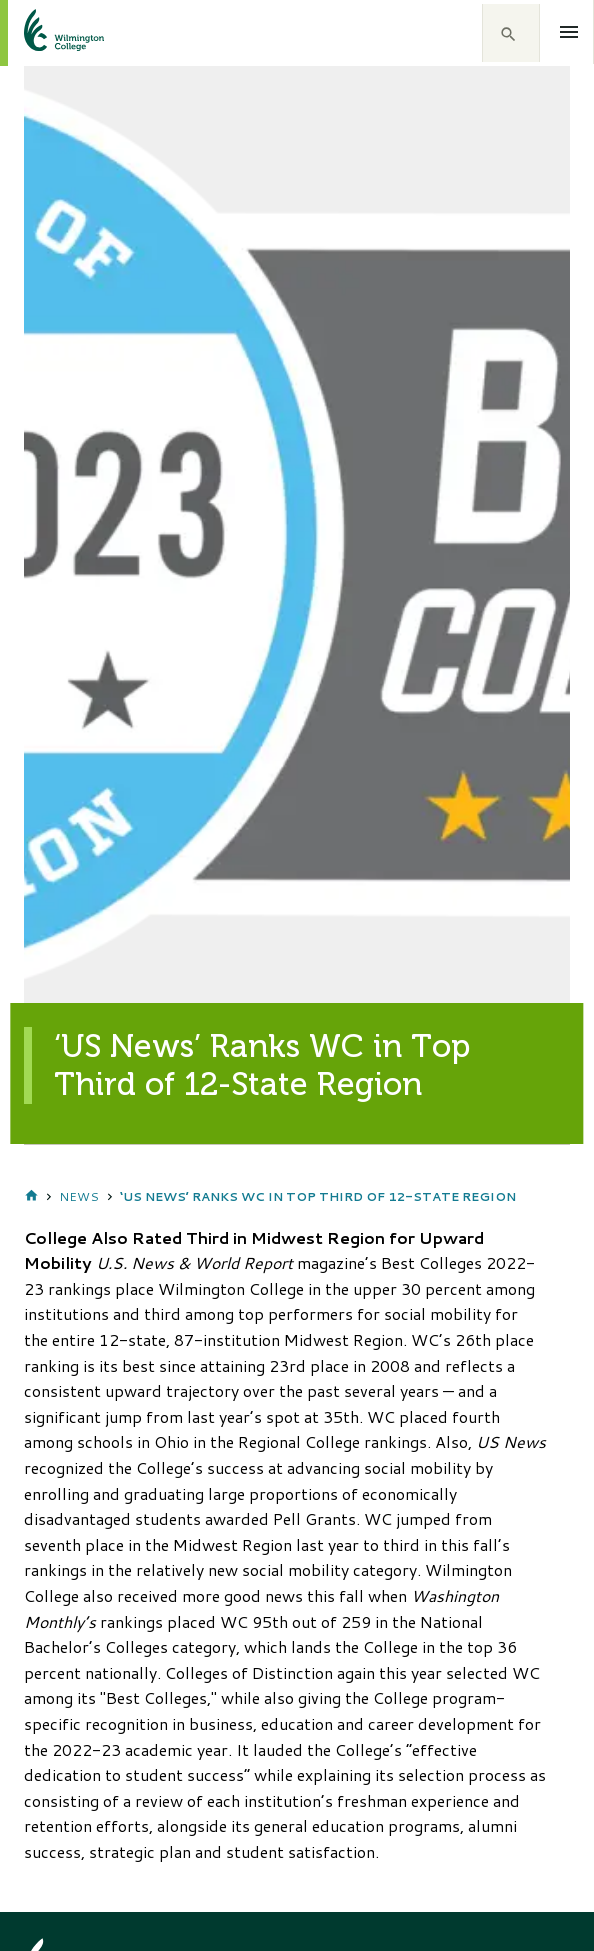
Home (31, 1197)
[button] (511, 33)
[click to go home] (40, 33)
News (79, 1196)
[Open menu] (569, 32)
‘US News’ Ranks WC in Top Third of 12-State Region (318, 1196)
